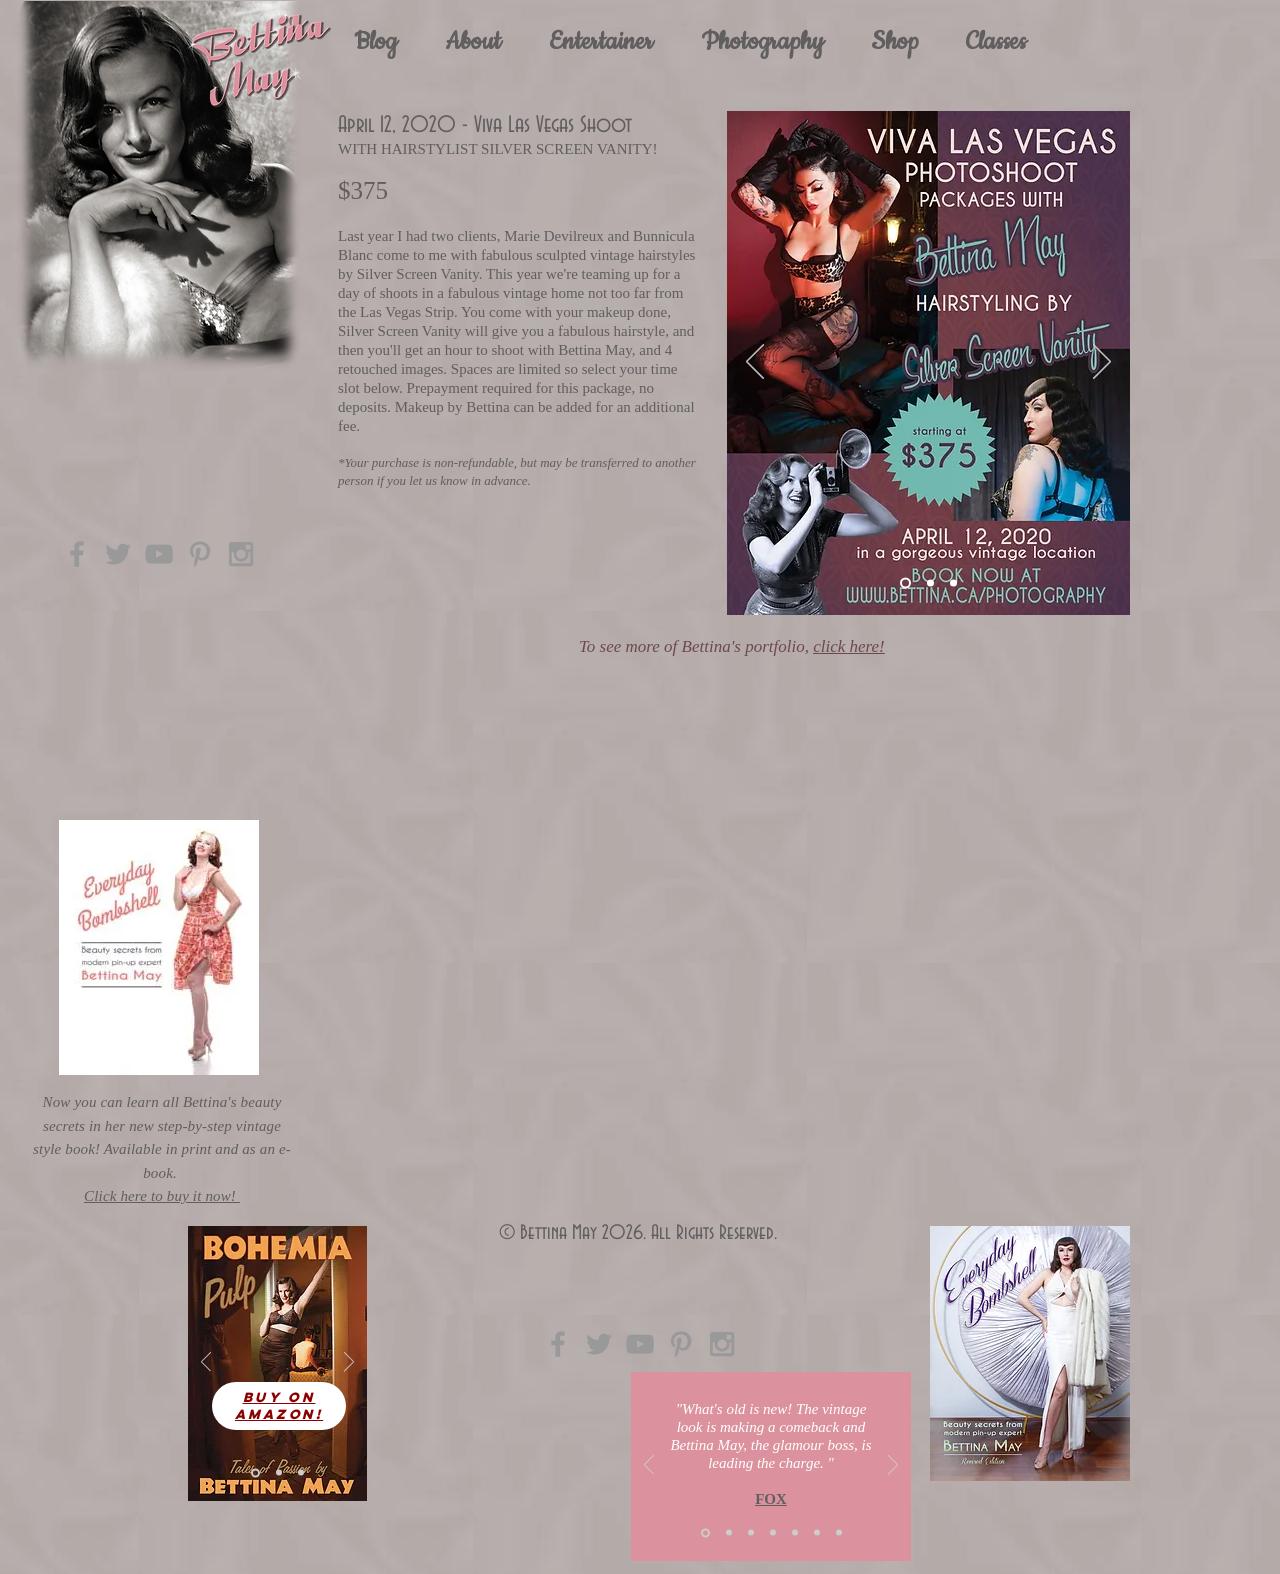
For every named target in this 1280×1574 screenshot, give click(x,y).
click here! (849, 646)
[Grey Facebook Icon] (77, 554)
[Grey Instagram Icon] (241, 554)
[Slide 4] (279, 1473)
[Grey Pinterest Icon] (200, 554)
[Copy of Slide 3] (817, 1533)
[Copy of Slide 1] (773, 1533)
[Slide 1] (905, 583)
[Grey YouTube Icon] (159, 554)
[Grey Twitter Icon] (118, 554)
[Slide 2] (930, 583)
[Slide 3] (953, 583)
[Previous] (755, 363)
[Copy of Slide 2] (795, 1533)
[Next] (1102, 363)
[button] (601, 42)
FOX (771, 1499)
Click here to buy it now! (162, 1196)
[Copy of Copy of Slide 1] (839, 1533)
